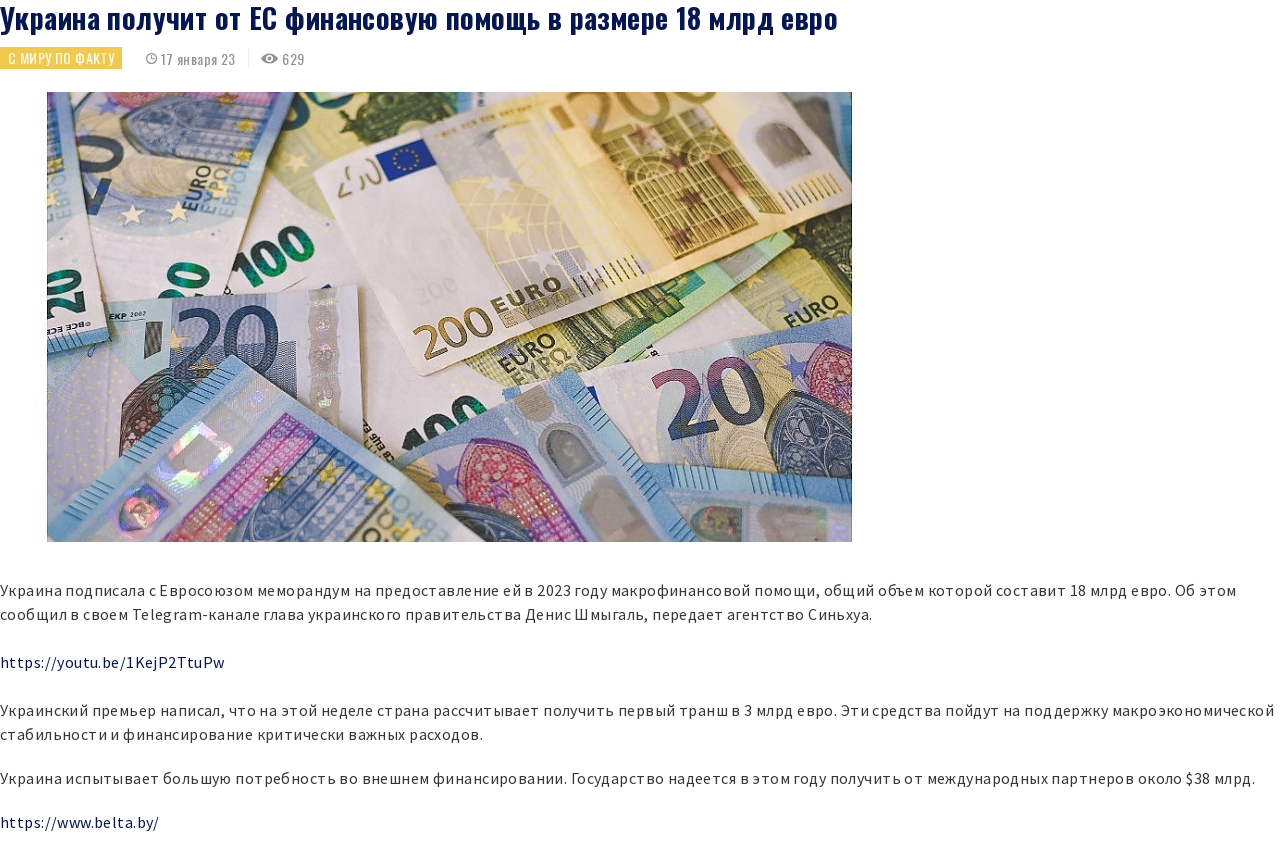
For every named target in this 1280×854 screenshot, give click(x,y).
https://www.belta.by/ (80, 822)
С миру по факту (61, 57)
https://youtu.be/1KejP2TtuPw (112, 662)
